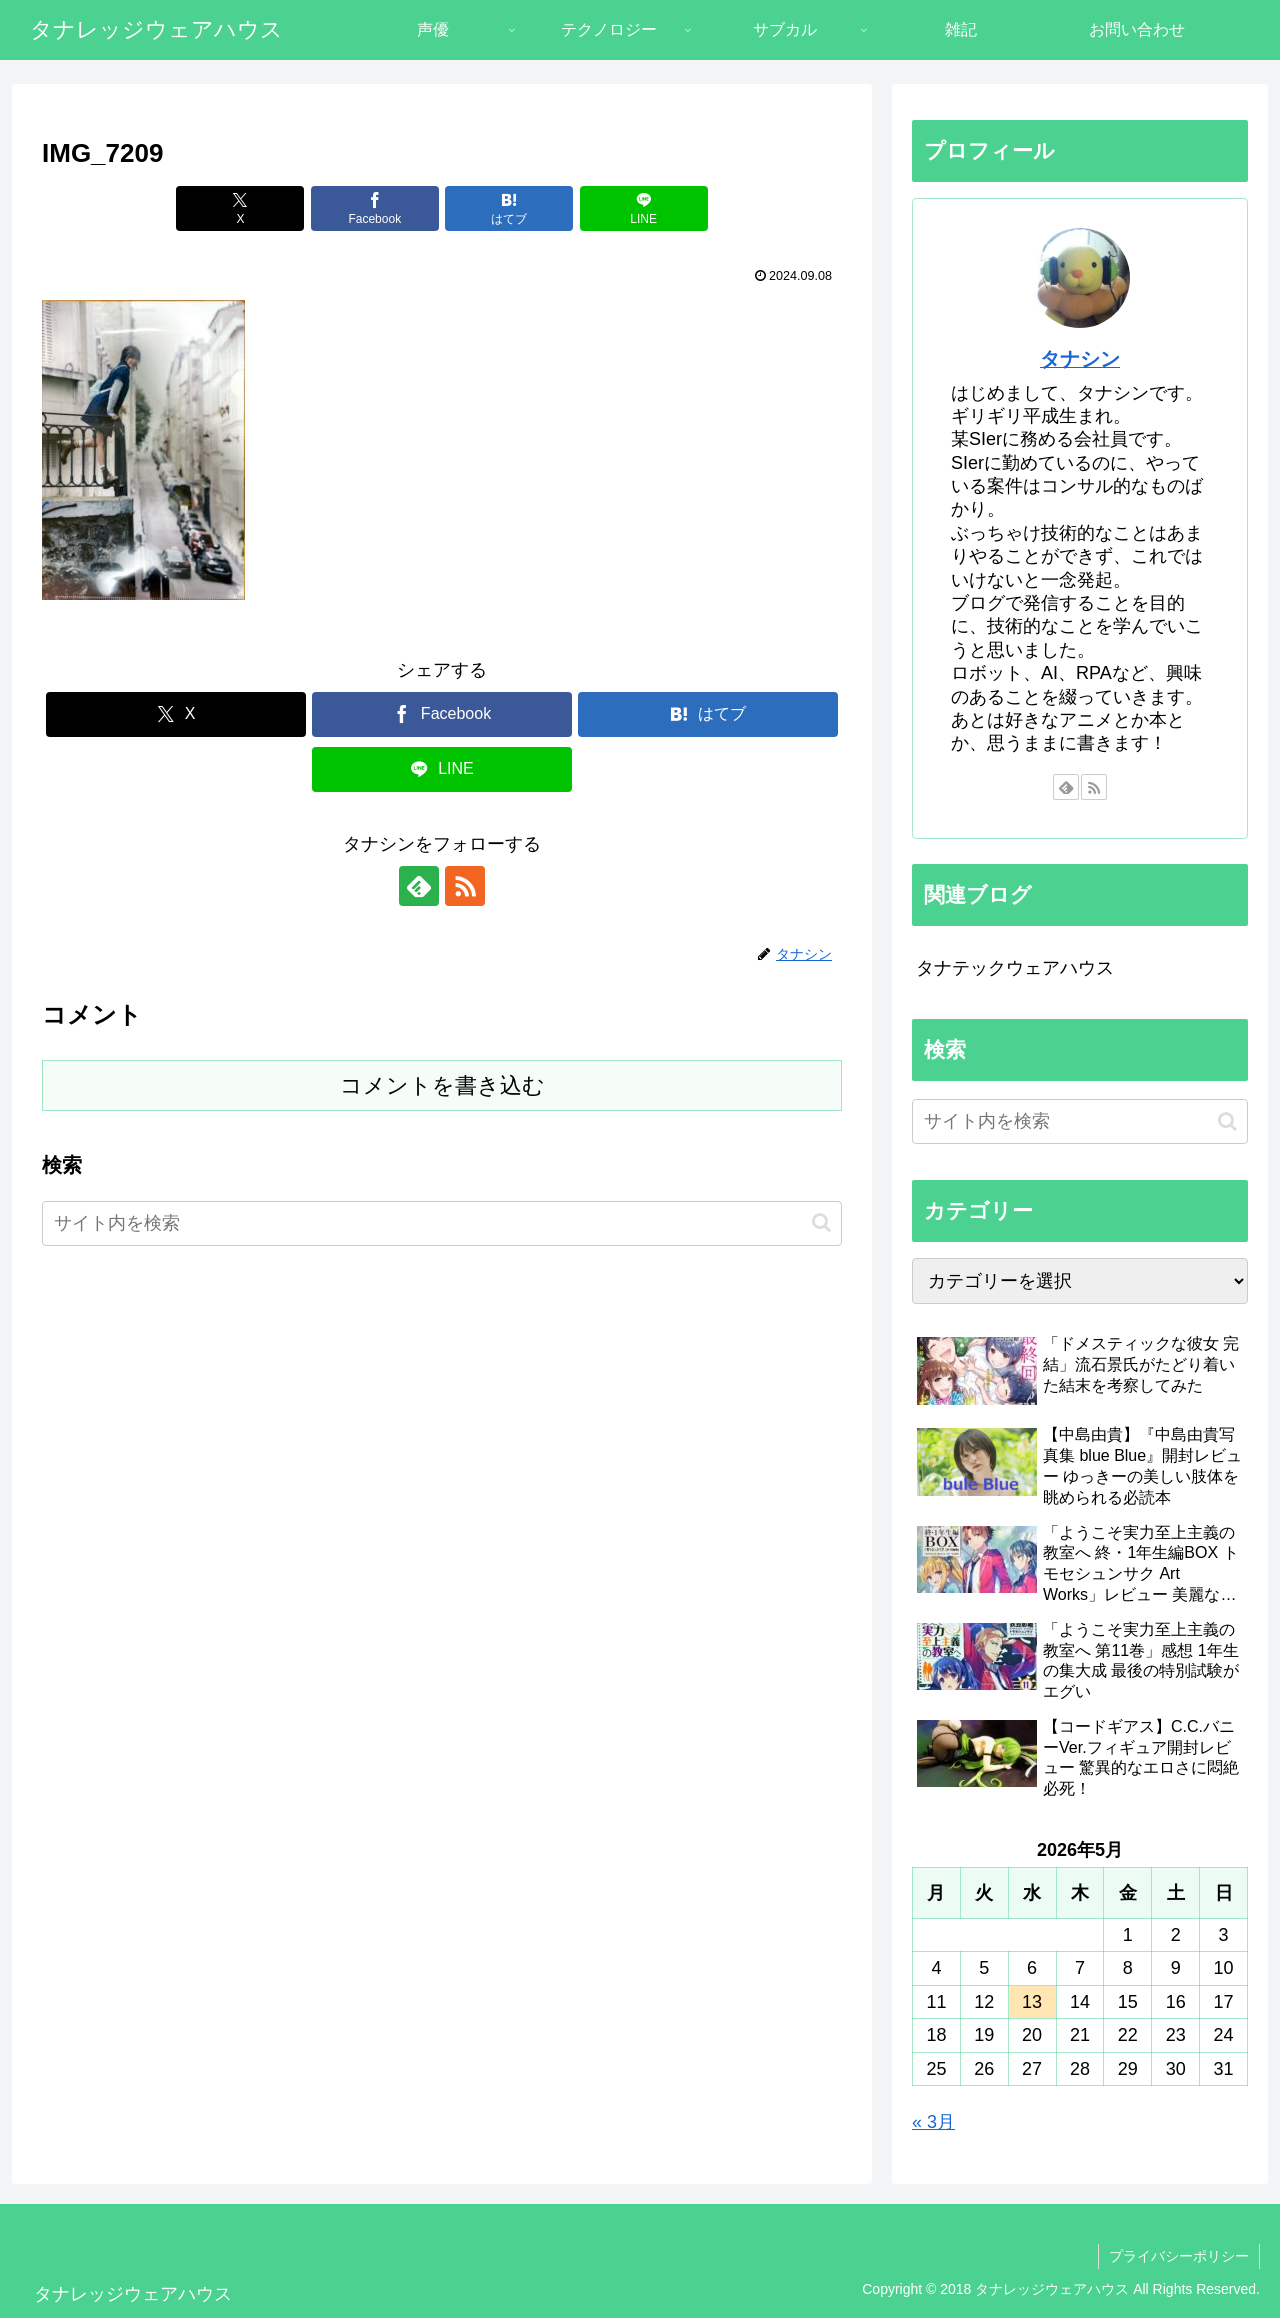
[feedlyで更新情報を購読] (419, 886)
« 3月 (933, 2122)
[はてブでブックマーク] (509, 208)
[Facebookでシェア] (375, 208)
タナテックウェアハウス (1015, 968)
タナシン (1080, 359)
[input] (442, 1223)
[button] (821, 1222)
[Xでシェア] (240, 208)
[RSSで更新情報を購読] (465, 886)
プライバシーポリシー (1179, 2256)
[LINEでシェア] (644, 208)
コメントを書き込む (442, 1085)
